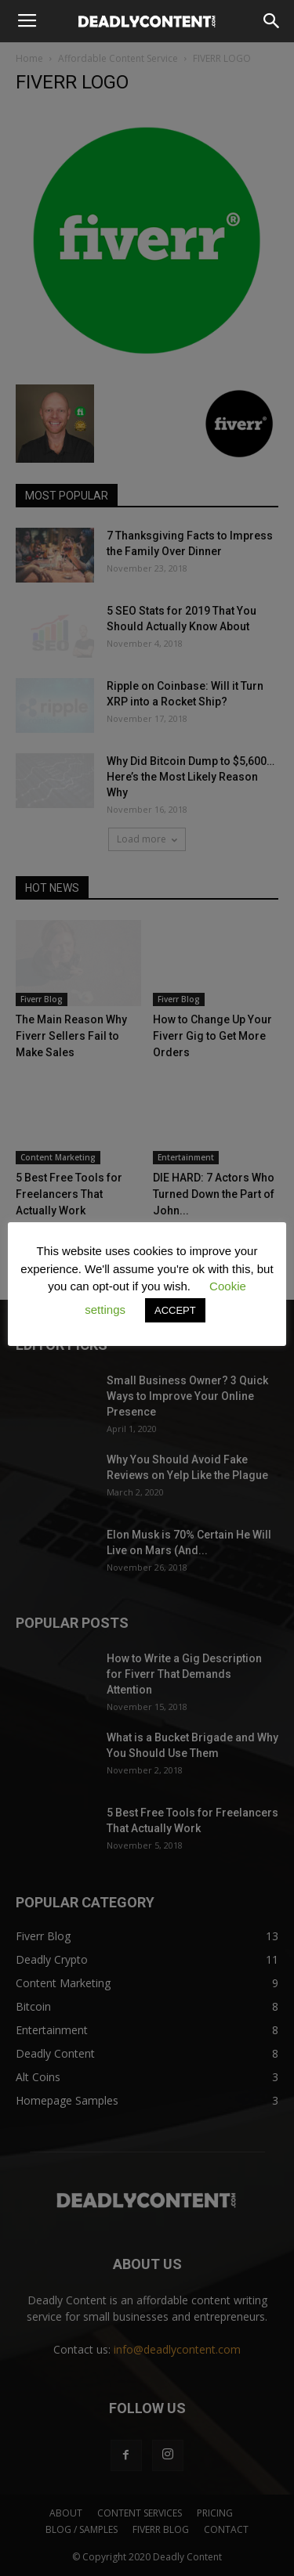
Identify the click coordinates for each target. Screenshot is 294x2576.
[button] (272, 21)
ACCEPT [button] (175, 1310)
